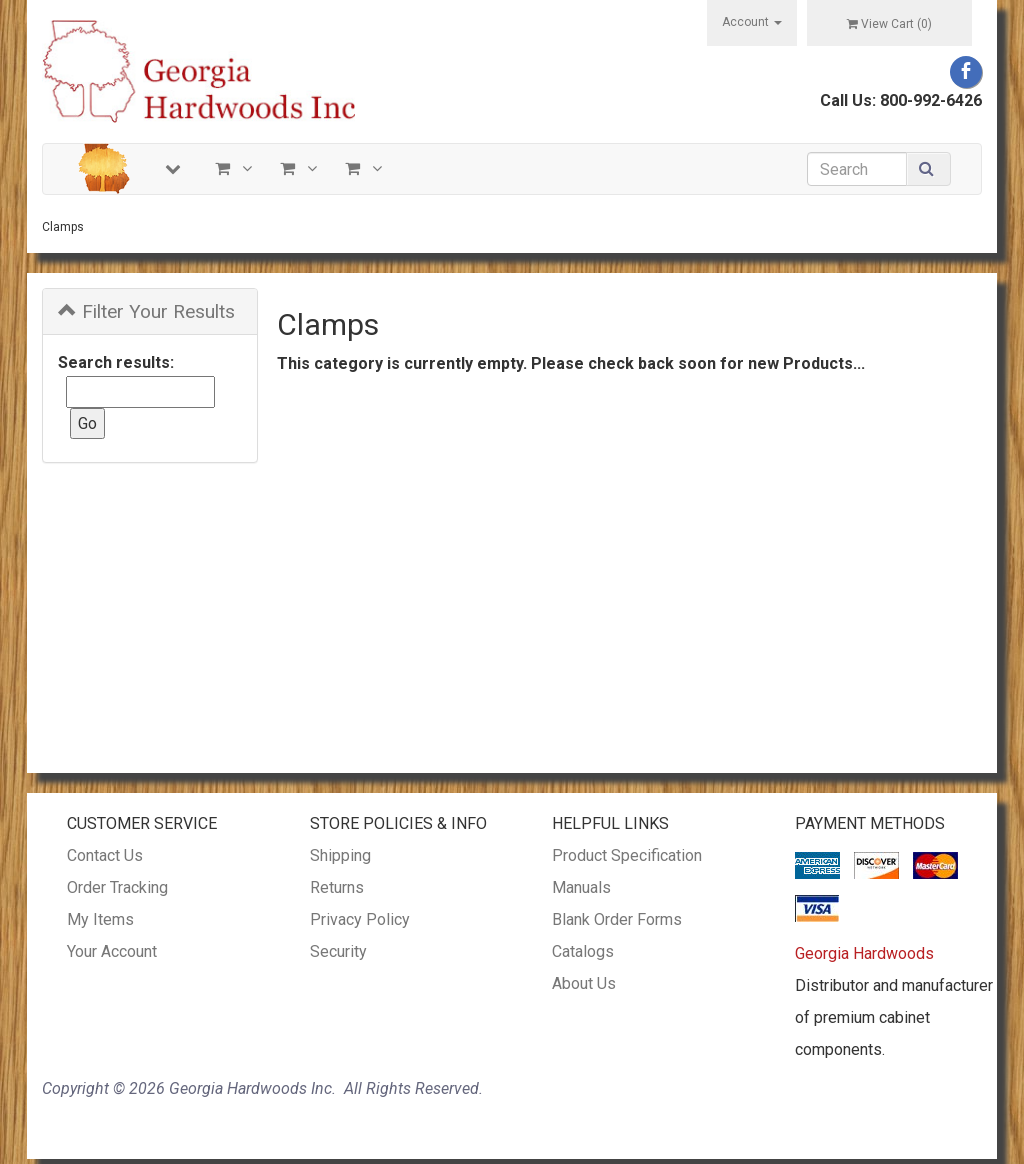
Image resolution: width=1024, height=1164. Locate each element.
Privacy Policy (360, 919)
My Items (100, 919)
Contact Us (105, 855)
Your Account (112, 951)
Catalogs (583, 951)
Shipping (340, 855)
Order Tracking (117, 887)
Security (338, 951)
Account (752, 22)
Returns (337, 887)
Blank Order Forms (617, 919)
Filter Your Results (146, 311)
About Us (584, 983)
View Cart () (889, 24)
